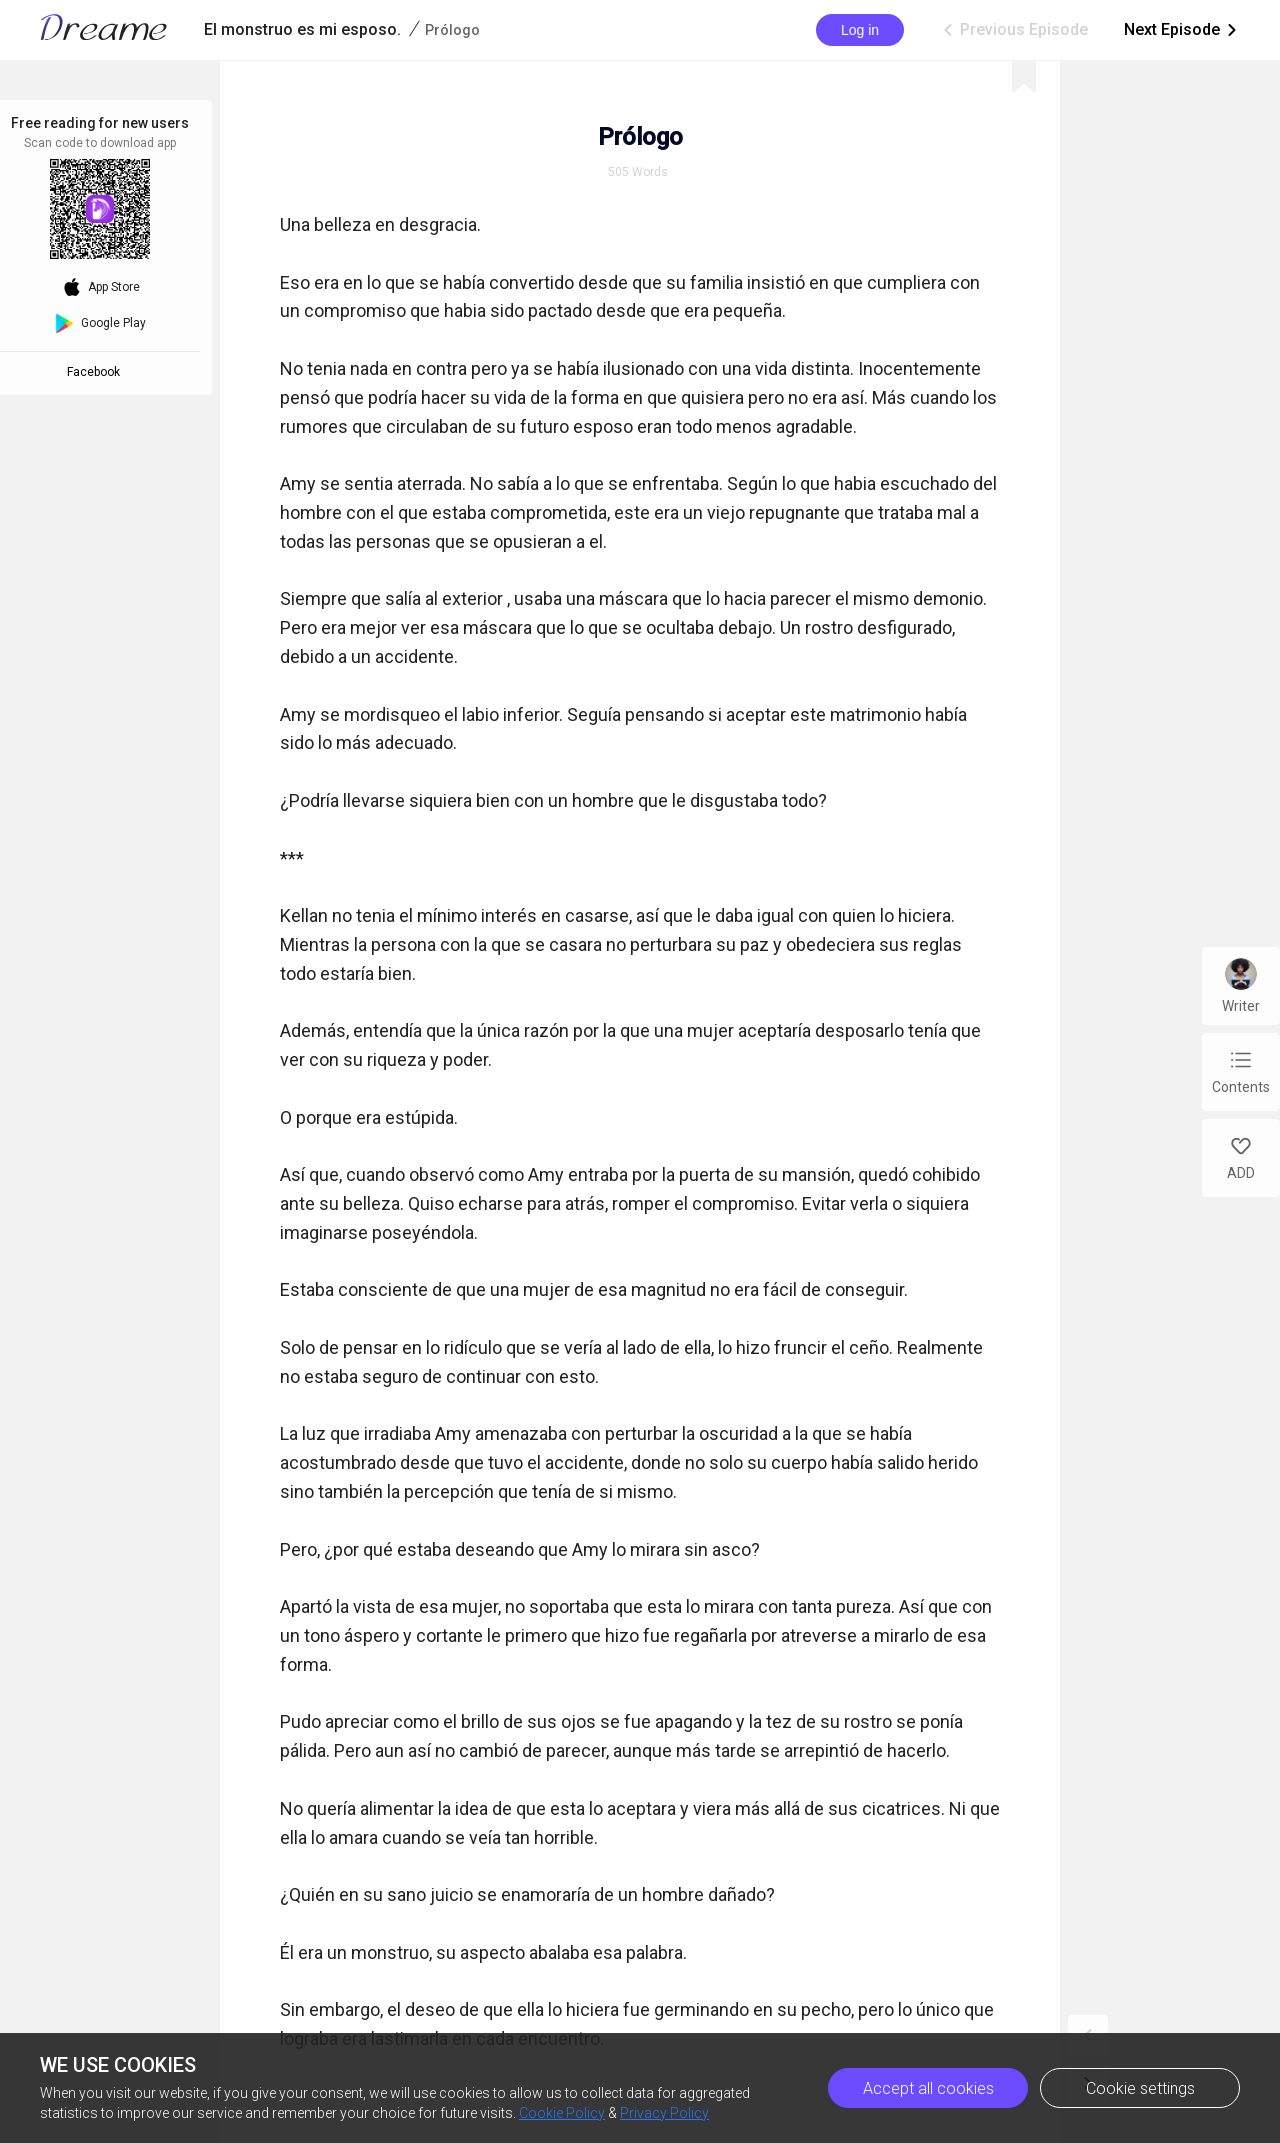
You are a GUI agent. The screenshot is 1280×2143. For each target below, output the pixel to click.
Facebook (96, 372)
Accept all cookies (928, 2088)
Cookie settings (1140, 2088)
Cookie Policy (562, 2113)
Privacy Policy (664, 2113)
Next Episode (1182, 30)
